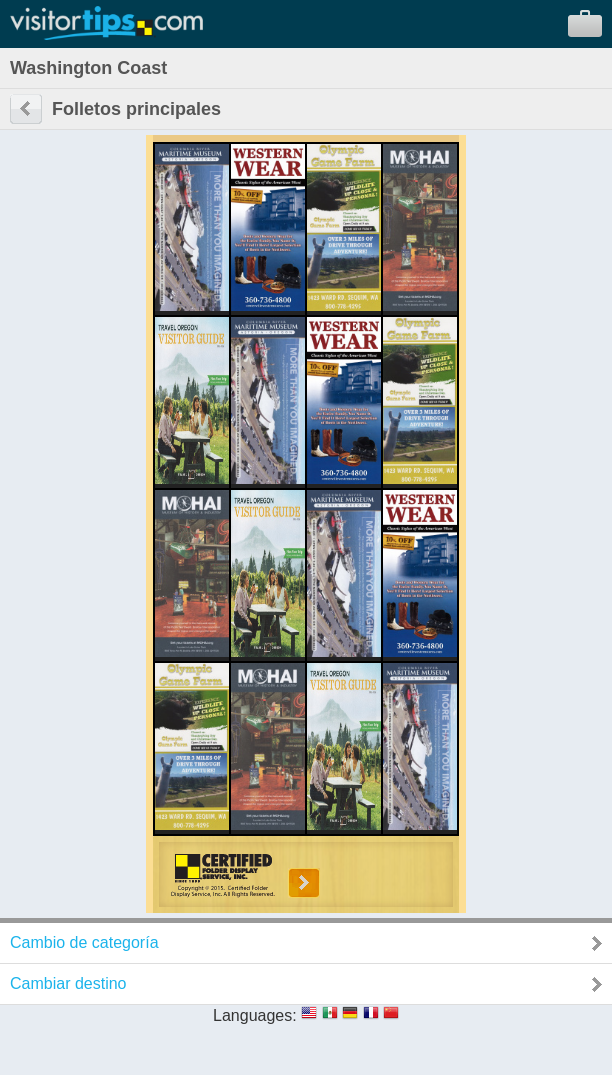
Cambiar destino (68, 983)
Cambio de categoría (84, 942)
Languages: (255, 1015)
